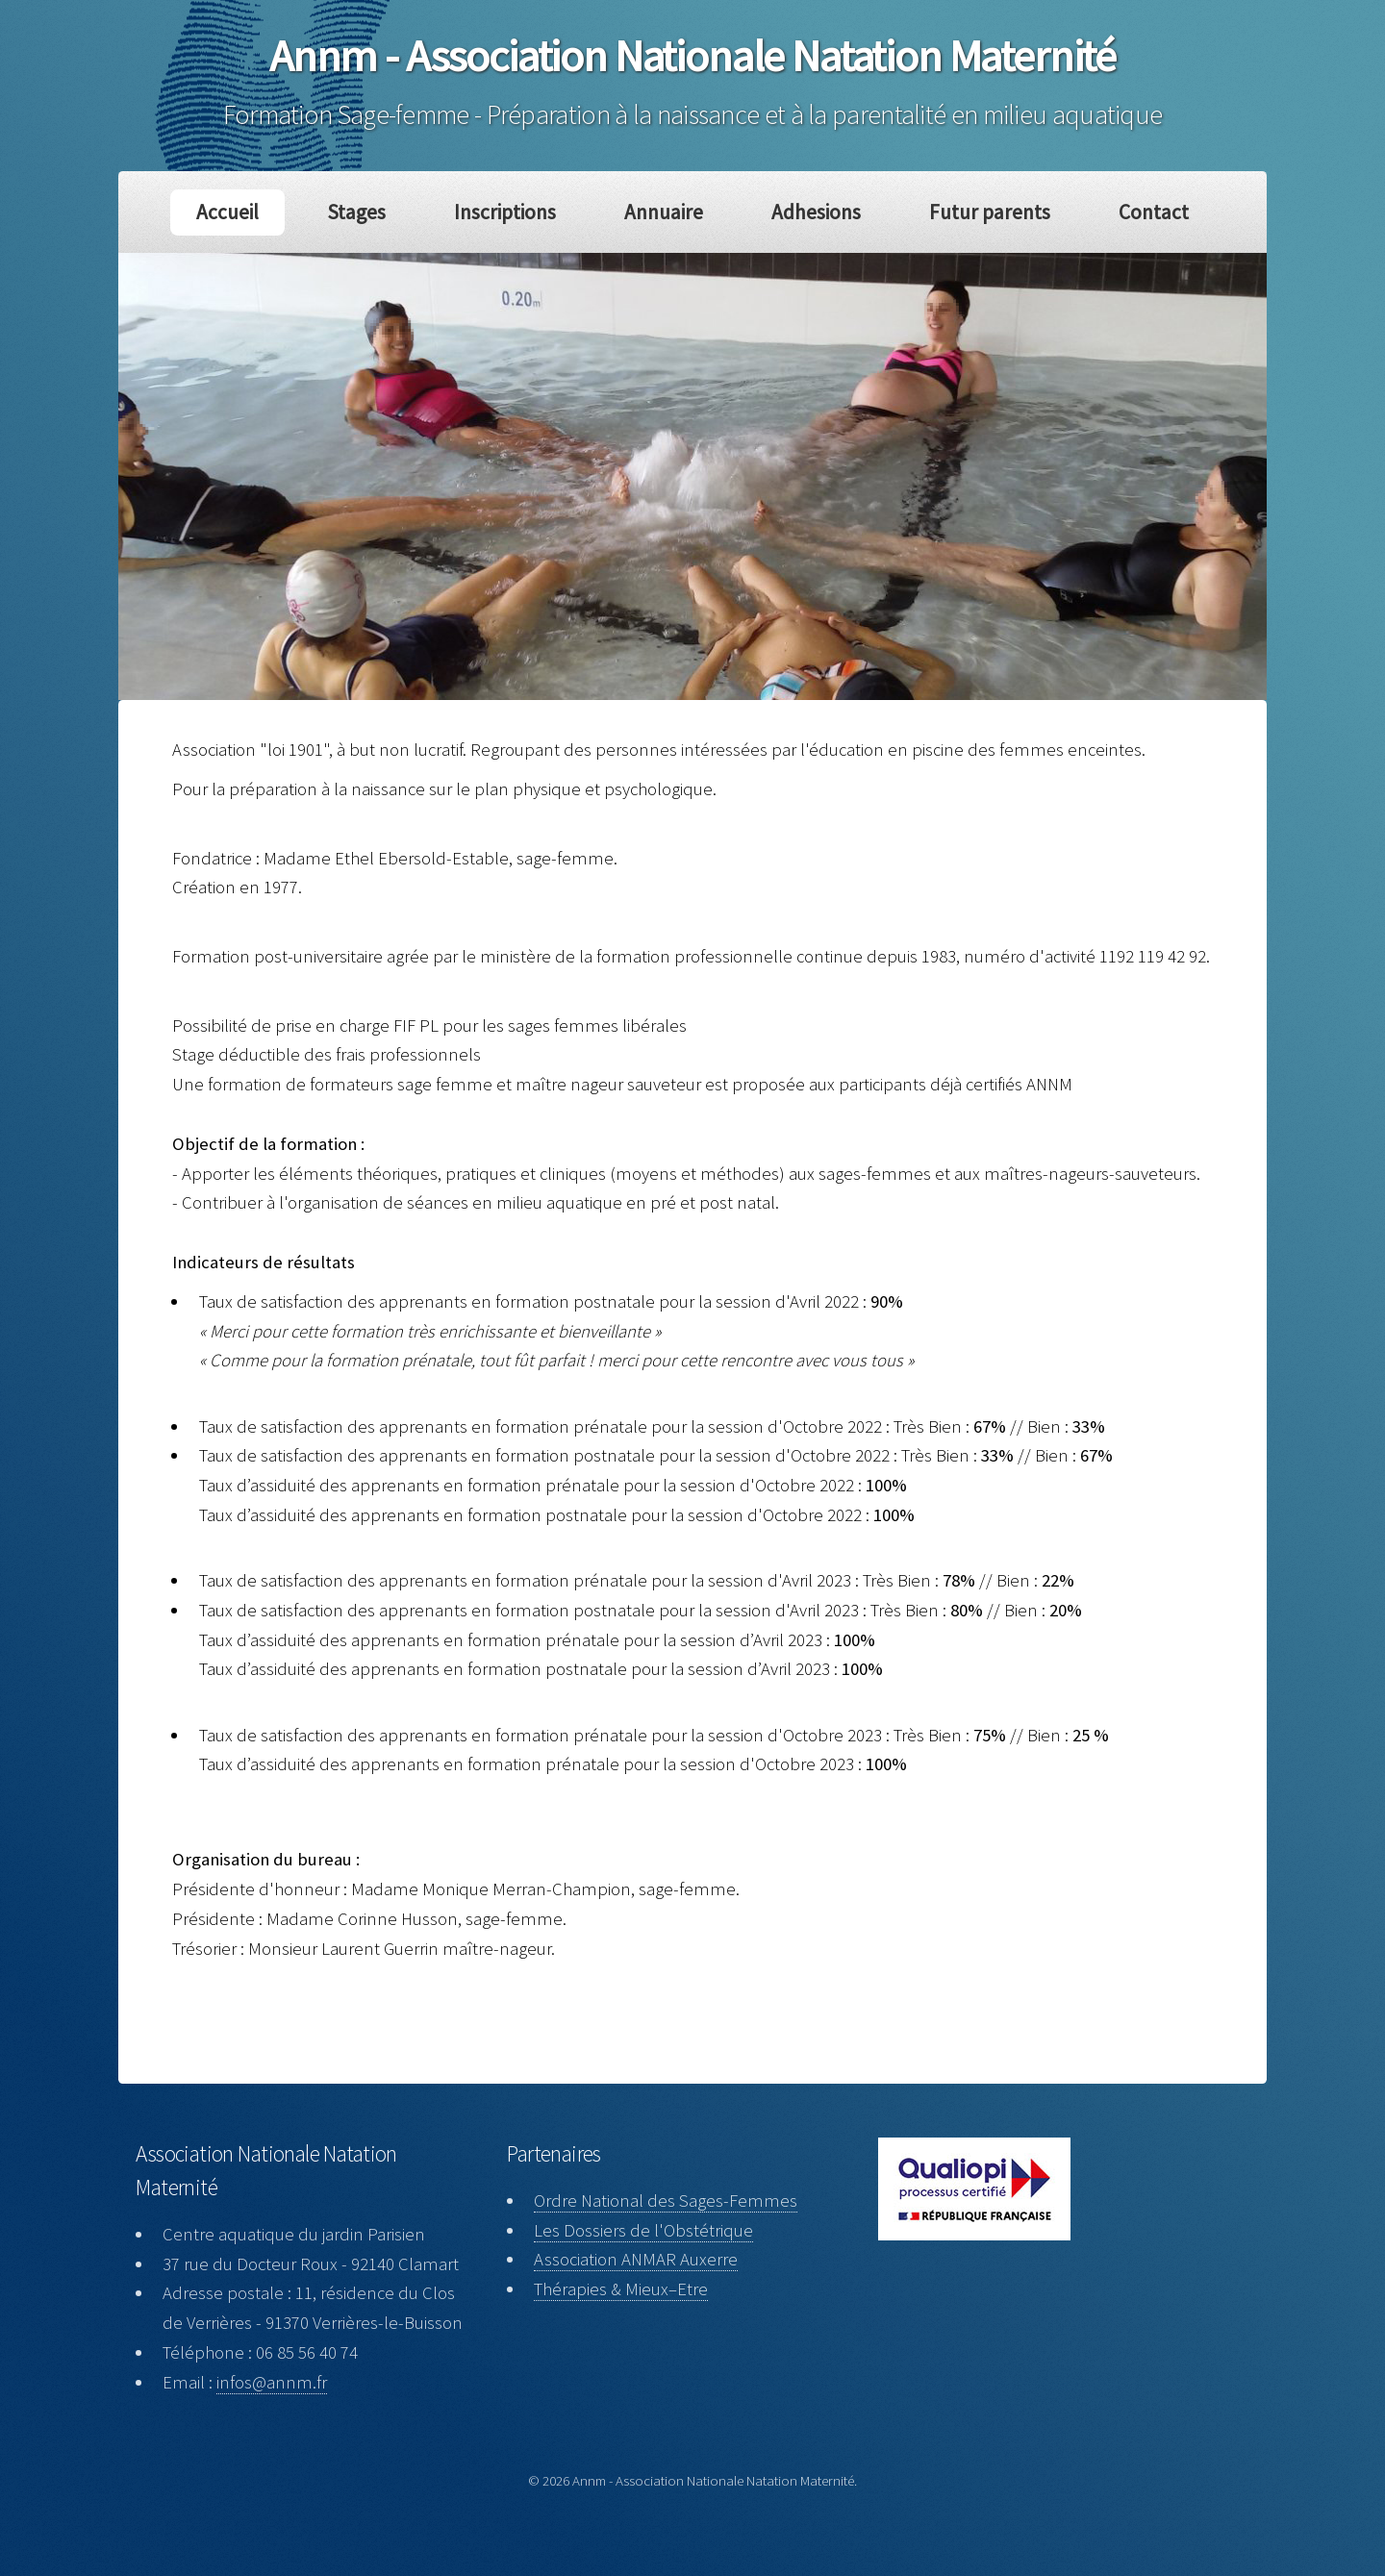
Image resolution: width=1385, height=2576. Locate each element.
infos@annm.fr (271, 2382)
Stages (366, 211)
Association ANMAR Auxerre (636, 2259)
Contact (1140, 211)
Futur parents (981, 211)
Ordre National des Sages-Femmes (665, 2200)
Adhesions (812, 211)
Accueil (240, 211)
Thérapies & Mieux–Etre (621, 2289)
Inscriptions (511, 211)
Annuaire (665, 211)
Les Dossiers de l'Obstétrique (643, 2230)
